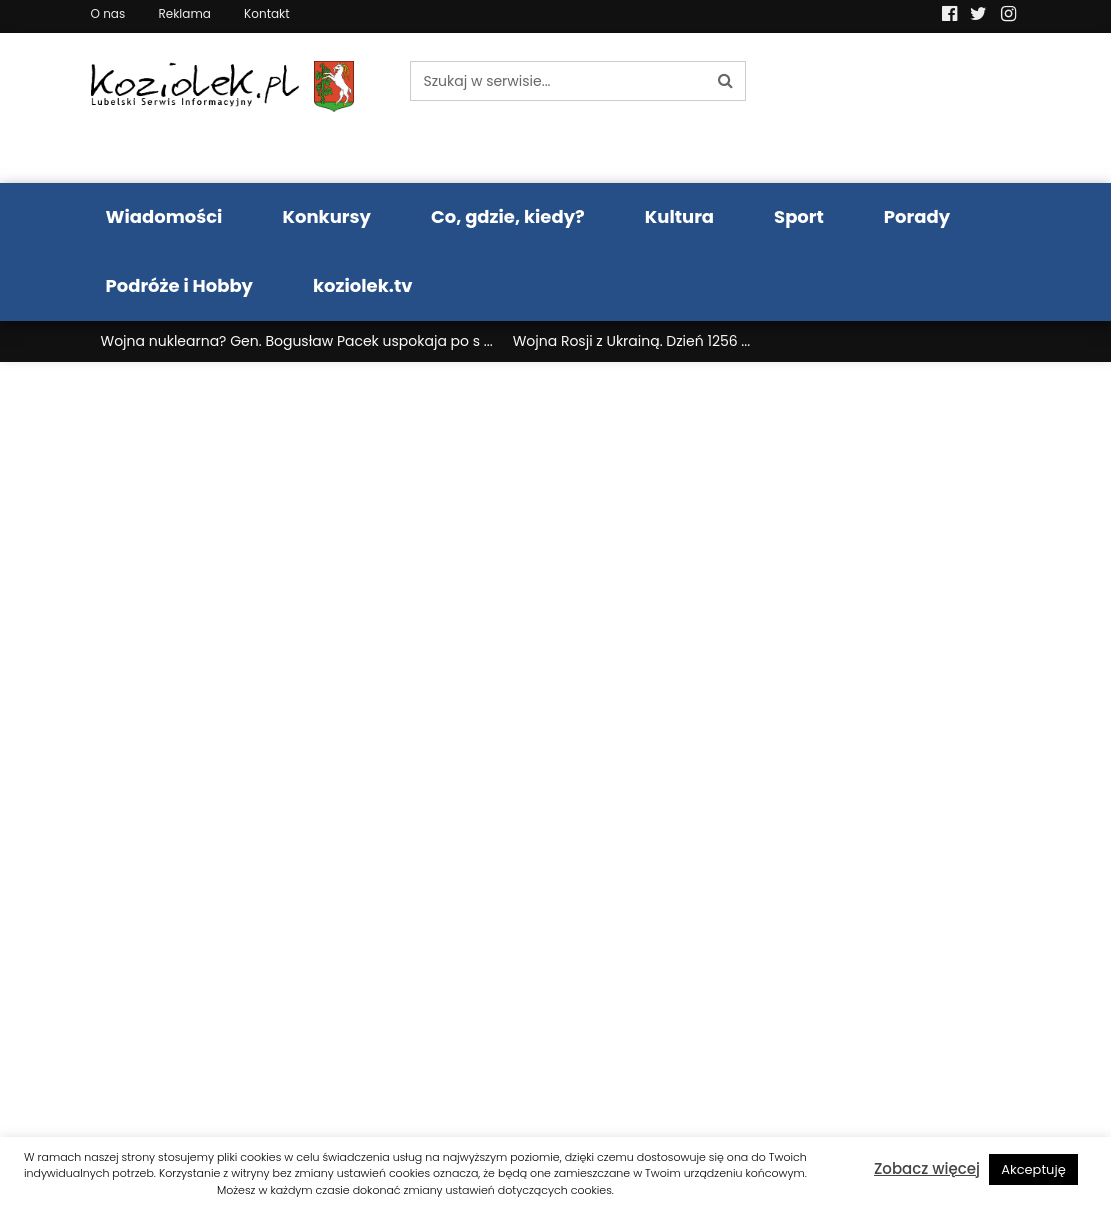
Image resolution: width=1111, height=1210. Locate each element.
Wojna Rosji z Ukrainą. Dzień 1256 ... (632, 341)
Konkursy (326, 216)
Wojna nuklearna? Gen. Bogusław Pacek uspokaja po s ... (297, 341)
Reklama (184, 13)
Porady (917, 216)
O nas (108, 13)
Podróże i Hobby (180, 285)
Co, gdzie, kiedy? (508, 216)
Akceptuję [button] (1033, 1169)
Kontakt (267, 13)
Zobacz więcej (927, 1168)
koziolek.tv (362, 285)
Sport (799, 216)
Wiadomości (164, 216)
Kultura (679, 216)
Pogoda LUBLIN (915, 108)
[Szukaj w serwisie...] (558, 81)
